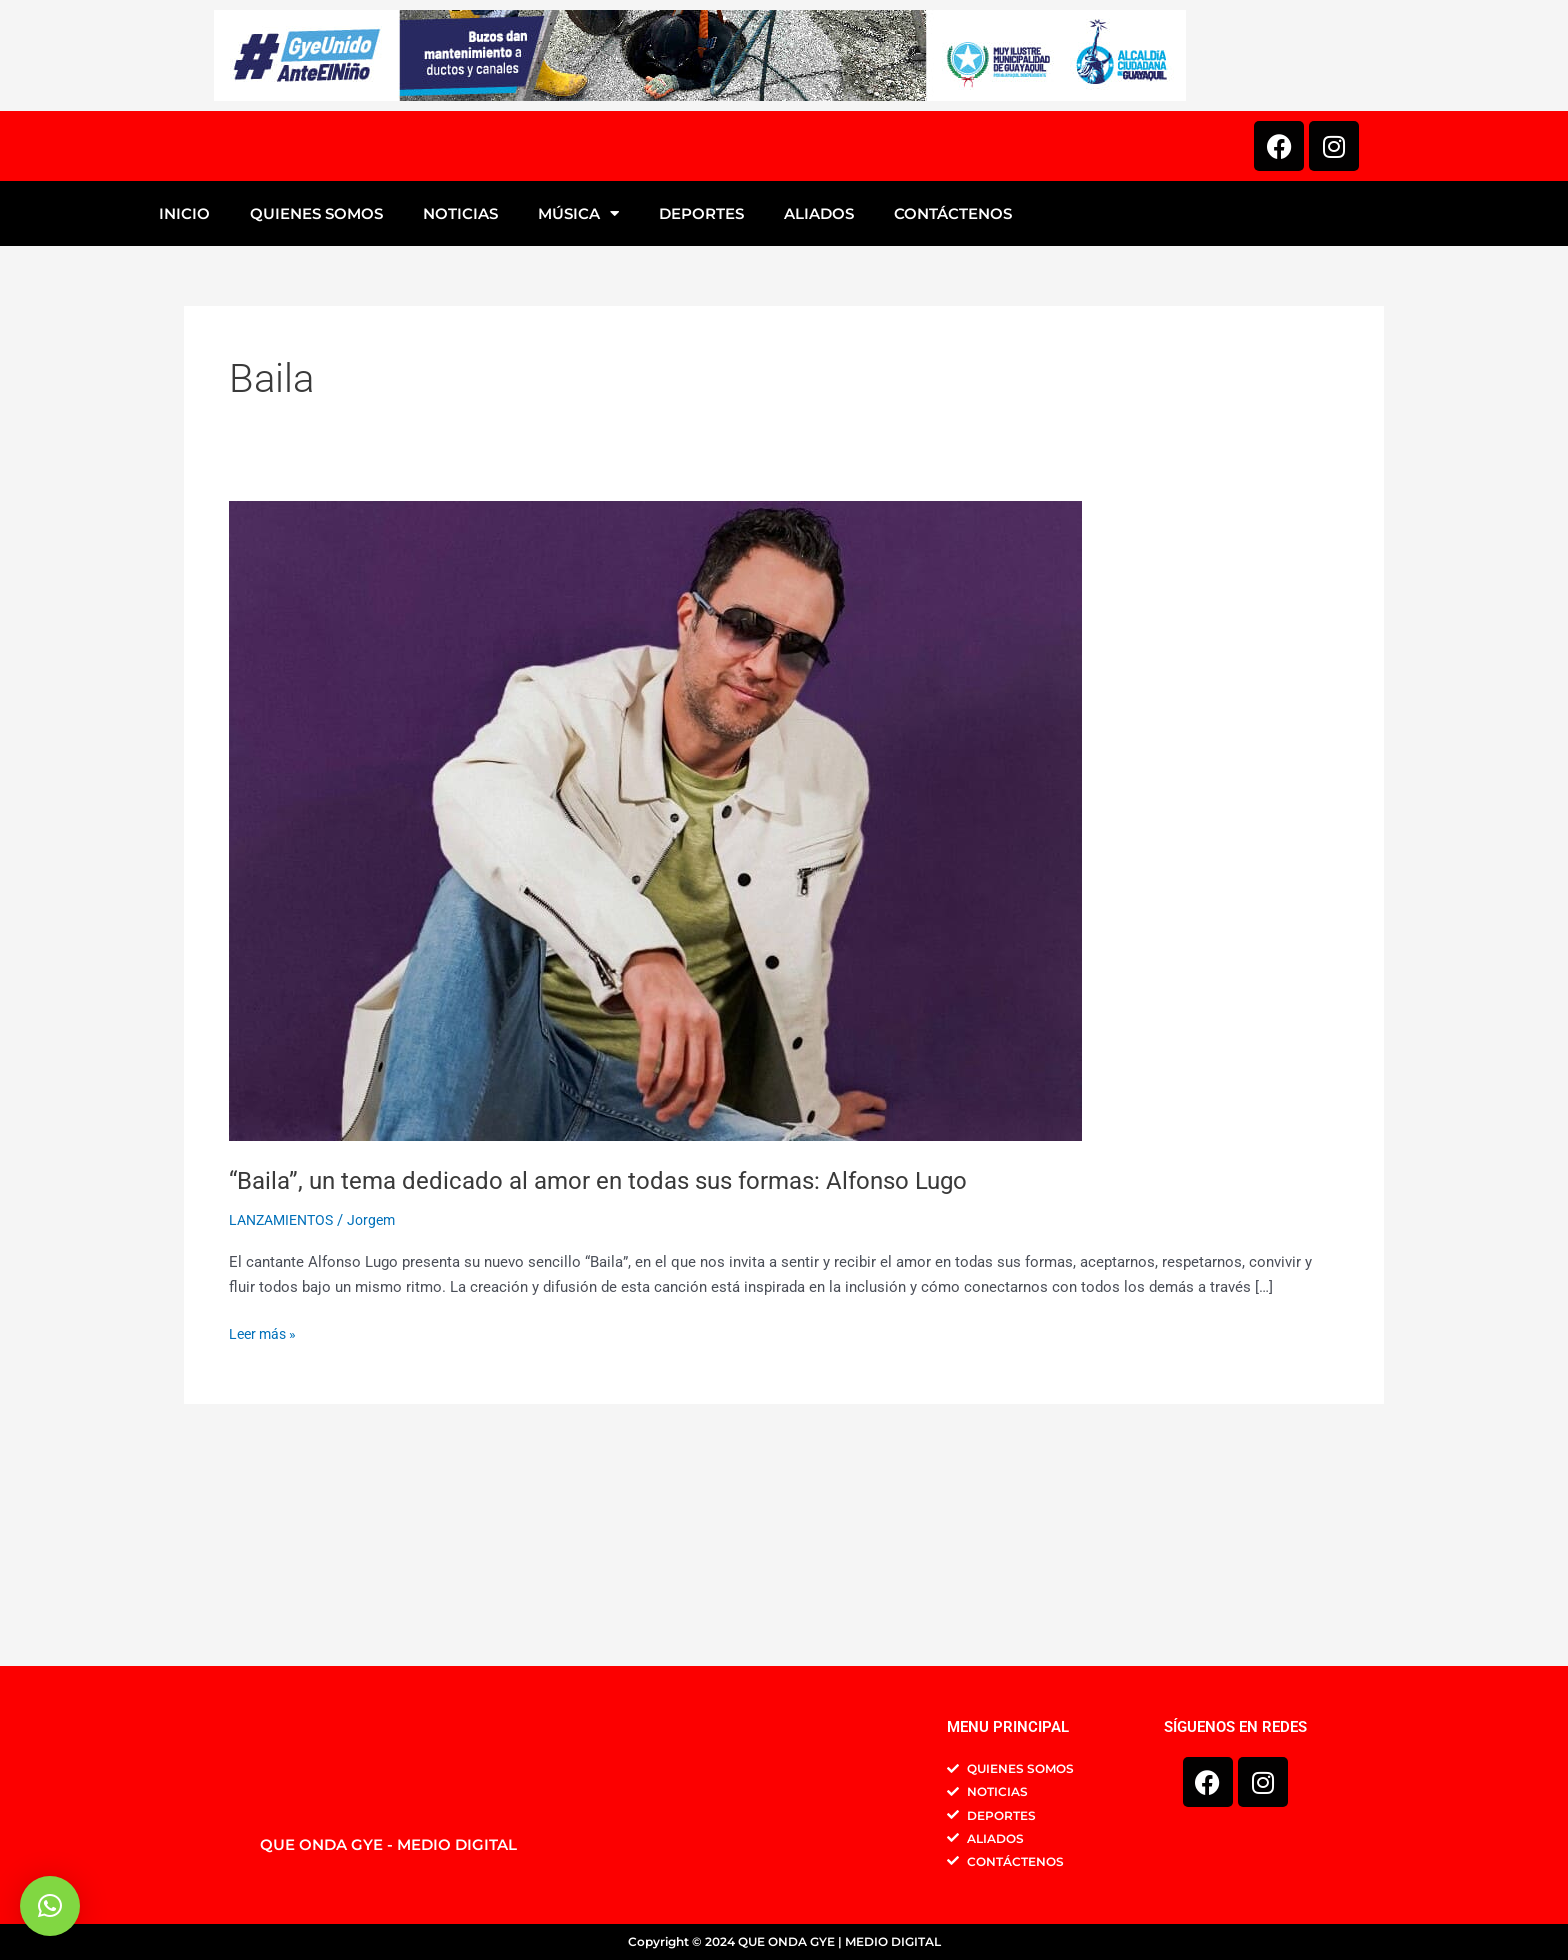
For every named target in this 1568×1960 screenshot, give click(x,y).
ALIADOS (819, 416)
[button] (50, 1906)
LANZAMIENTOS (285, 1423)
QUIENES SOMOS (316, 416)
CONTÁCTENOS (953, 416)
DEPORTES (701, 416)
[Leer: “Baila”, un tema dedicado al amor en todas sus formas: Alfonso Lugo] (655, 1023)
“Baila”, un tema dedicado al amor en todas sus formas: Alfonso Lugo (624, 1382)
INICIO (184, 416)
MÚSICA (578, 416)
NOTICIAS (460, 416)
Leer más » (265, 1535)
